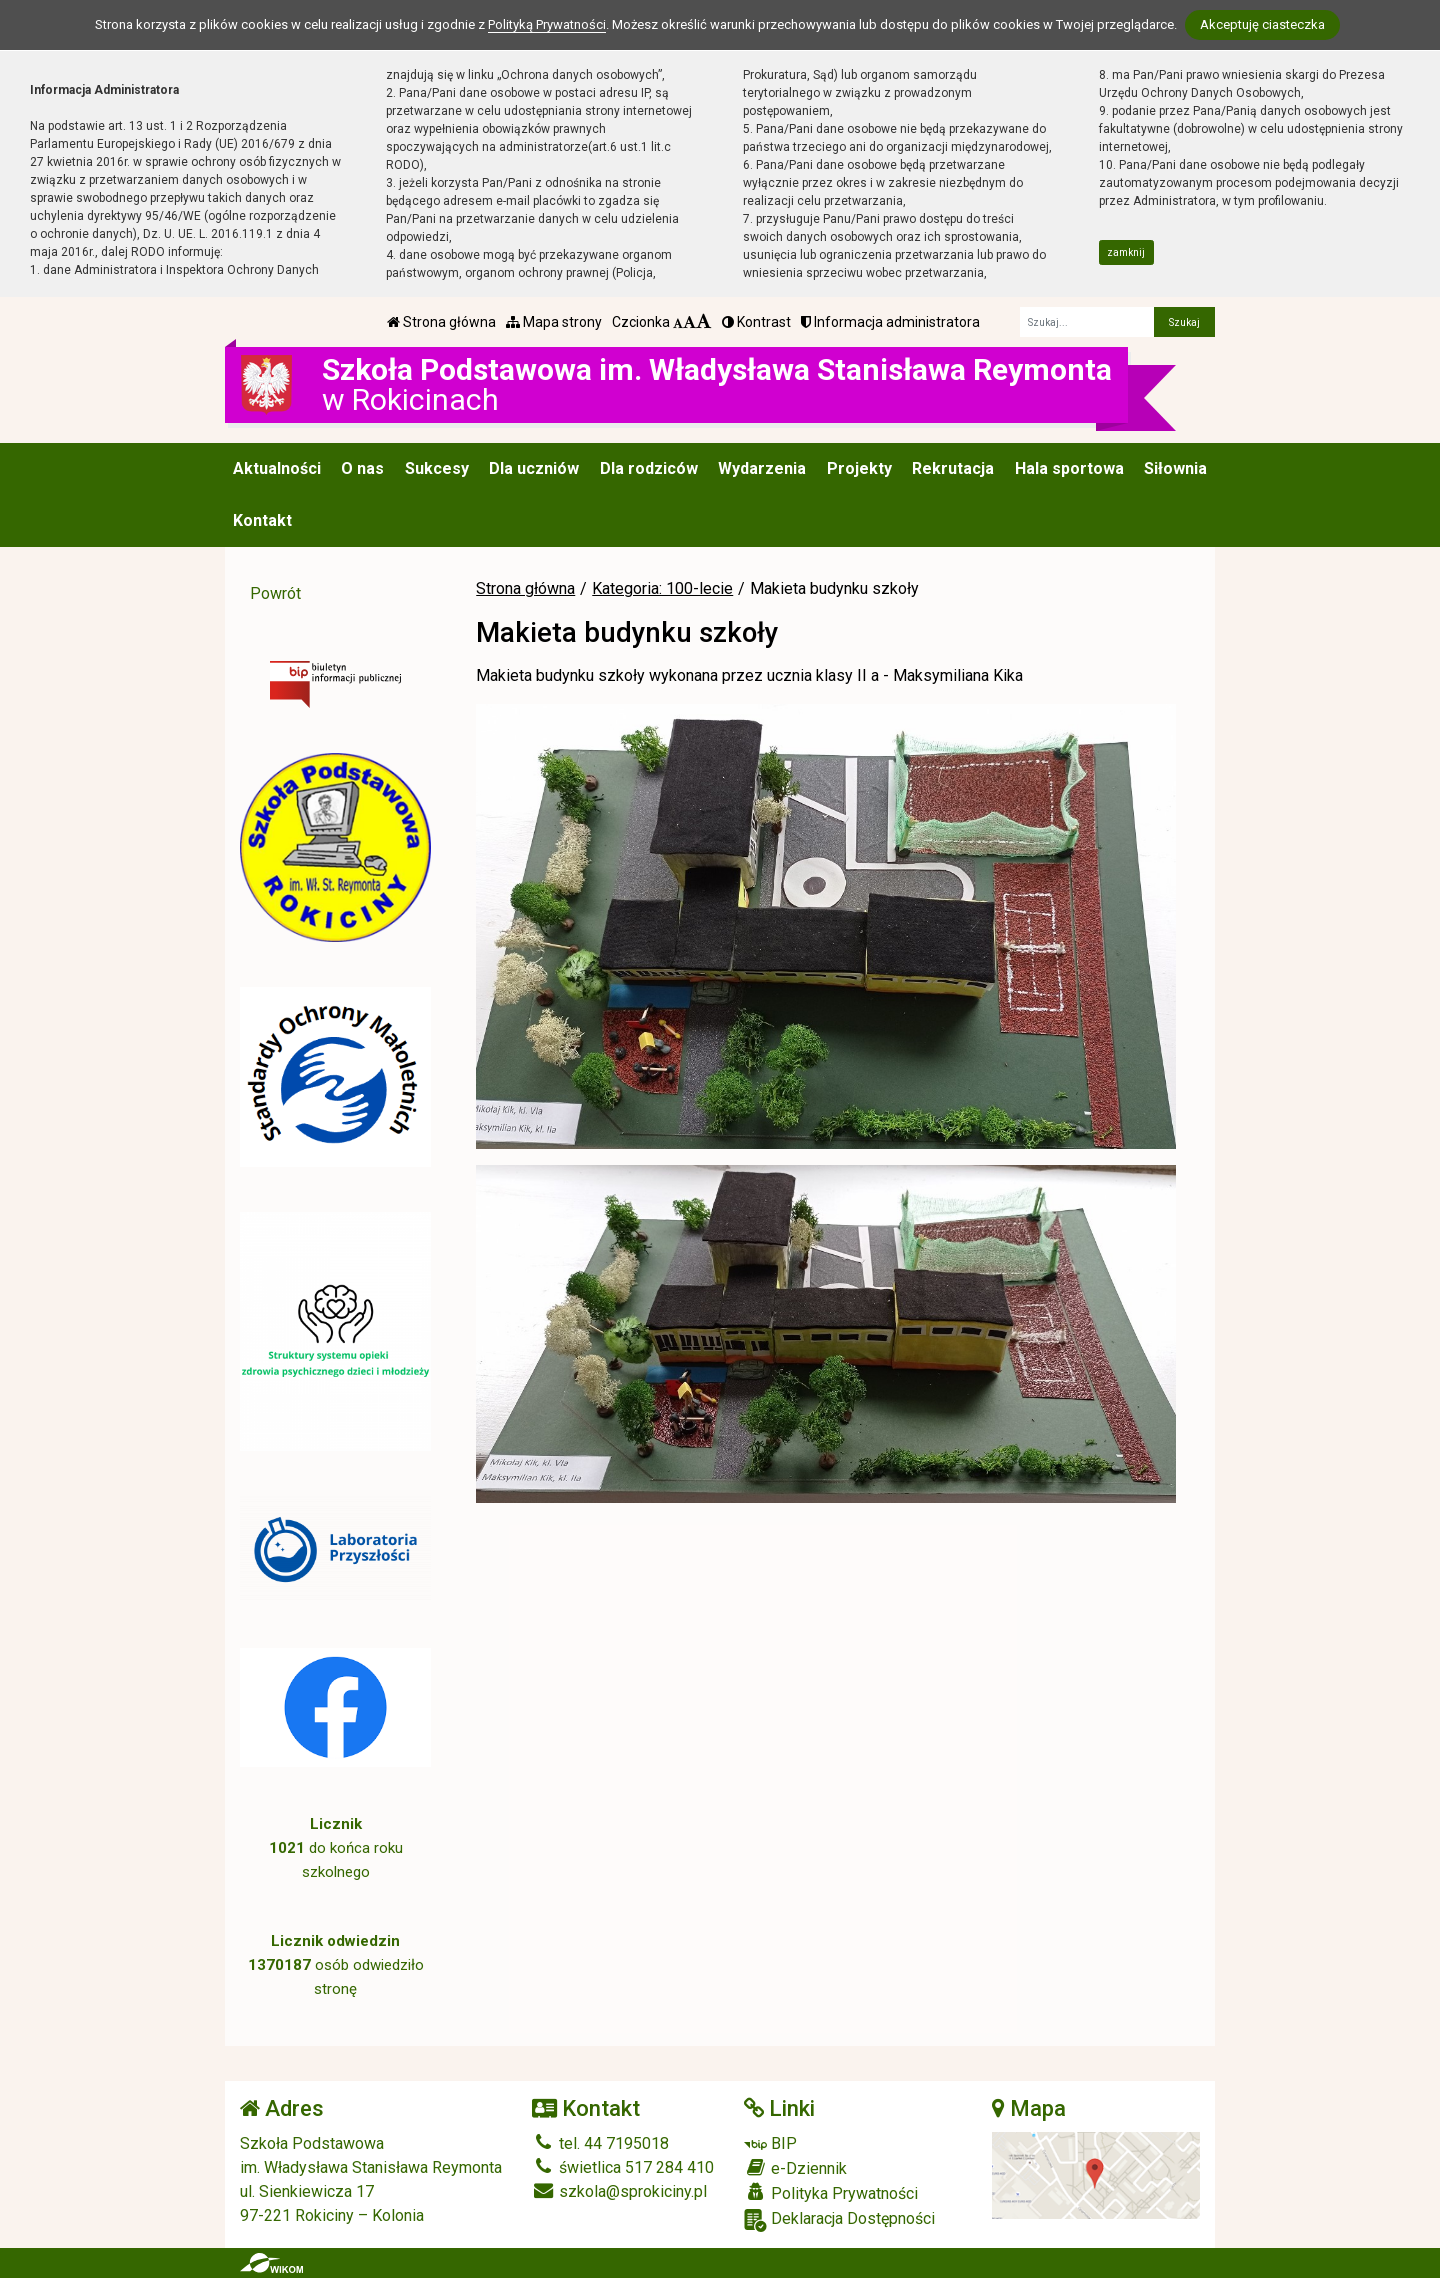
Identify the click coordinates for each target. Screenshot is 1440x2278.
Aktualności (277, 468)
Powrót (275, 593)
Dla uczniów (534, 468)
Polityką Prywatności (547, 24)
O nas (362, 468)
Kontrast (756, 322)
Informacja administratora (890, 322)
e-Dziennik (795, 2168)
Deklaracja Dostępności (839, 2220)
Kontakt (262, 520)
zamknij (1126, 252)
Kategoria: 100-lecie (662, 588)
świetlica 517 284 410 (623, 2167)
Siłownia (1175, 468)
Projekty (859, 468)
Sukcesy (437, 468)
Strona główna (441, 322)
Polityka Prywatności (831, 2193)
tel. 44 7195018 (600, 2143)
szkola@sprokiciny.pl (619, 2191)
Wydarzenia (762, 468)
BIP (770, 2143)
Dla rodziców (649, 468)
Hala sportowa (1069, 468)
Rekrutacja (953, 468)
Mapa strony (554, 322)
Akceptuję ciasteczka (1262, 24)
